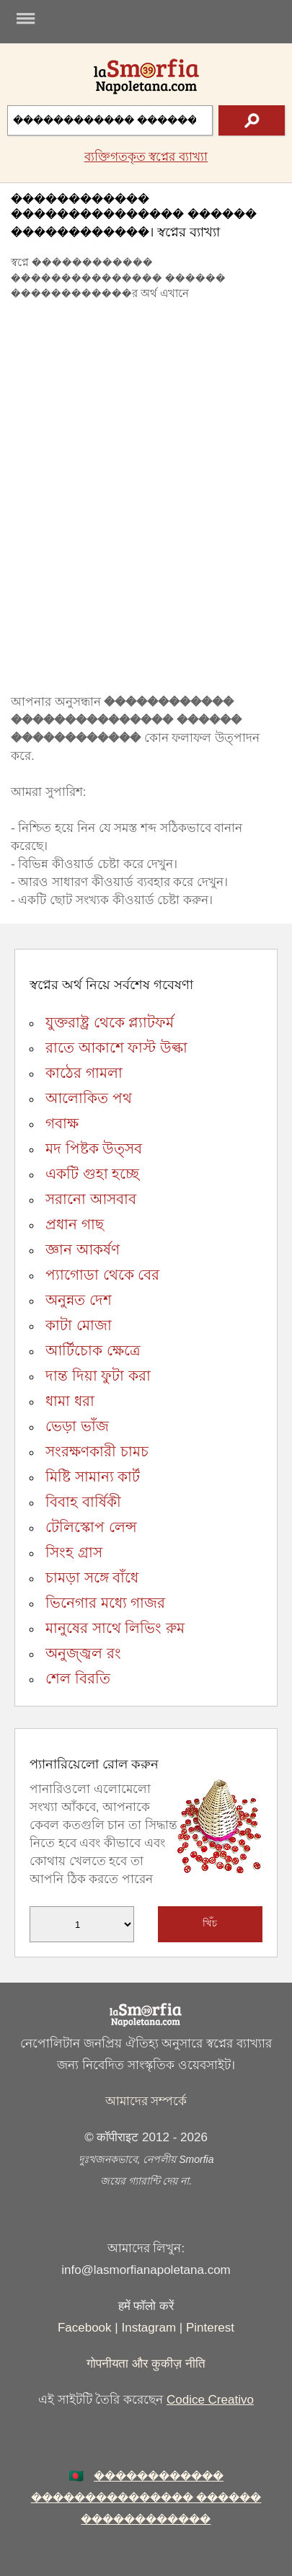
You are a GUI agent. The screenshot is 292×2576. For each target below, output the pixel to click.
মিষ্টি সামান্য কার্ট (92, 1476)
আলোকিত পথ (88, 1098)
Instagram (148, 2327)
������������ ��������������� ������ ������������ (146, 2497)
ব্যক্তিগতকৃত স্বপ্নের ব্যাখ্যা (146, 157)
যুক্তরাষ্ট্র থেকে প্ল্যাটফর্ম (109, 1022)
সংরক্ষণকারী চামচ (97, 1451)
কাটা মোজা (78, 1325)
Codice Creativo (210, 2400)
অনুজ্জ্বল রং (83, 1653)
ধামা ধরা (69, 1401)
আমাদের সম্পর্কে (146, 2101)
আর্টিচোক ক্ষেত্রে (93, 1350)
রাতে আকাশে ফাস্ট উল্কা (116, 1047)
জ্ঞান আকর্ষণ (82, 1249)
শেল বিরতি (77, 1678)
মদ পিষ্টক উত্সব (93, 1148)
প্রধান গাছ (74, 1224)
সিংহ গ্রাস (73, 1552)
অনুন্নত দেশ (78, 1300)
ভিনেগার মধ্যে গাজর (105, 1603)
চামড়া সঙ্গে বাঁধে (91, 1577)
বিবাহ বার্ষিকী (83, 1502)
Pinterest (210, 2327)
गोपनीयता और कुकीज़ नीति (146, 2364)
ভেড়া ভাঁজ (77, 1426)
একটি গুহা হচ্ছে (92, 1174)
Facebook (85, 2327)
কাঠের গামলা (84, 1073)
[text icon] (251, 120)
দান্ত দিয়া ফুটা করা (98, 1376)
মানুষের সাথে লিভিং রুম (115, 1628)
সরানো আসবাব (90, 1199)
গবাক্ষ (62, 1123)
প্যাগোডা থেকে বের (102, 1275)
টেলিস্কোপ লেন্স (91, 1527)
